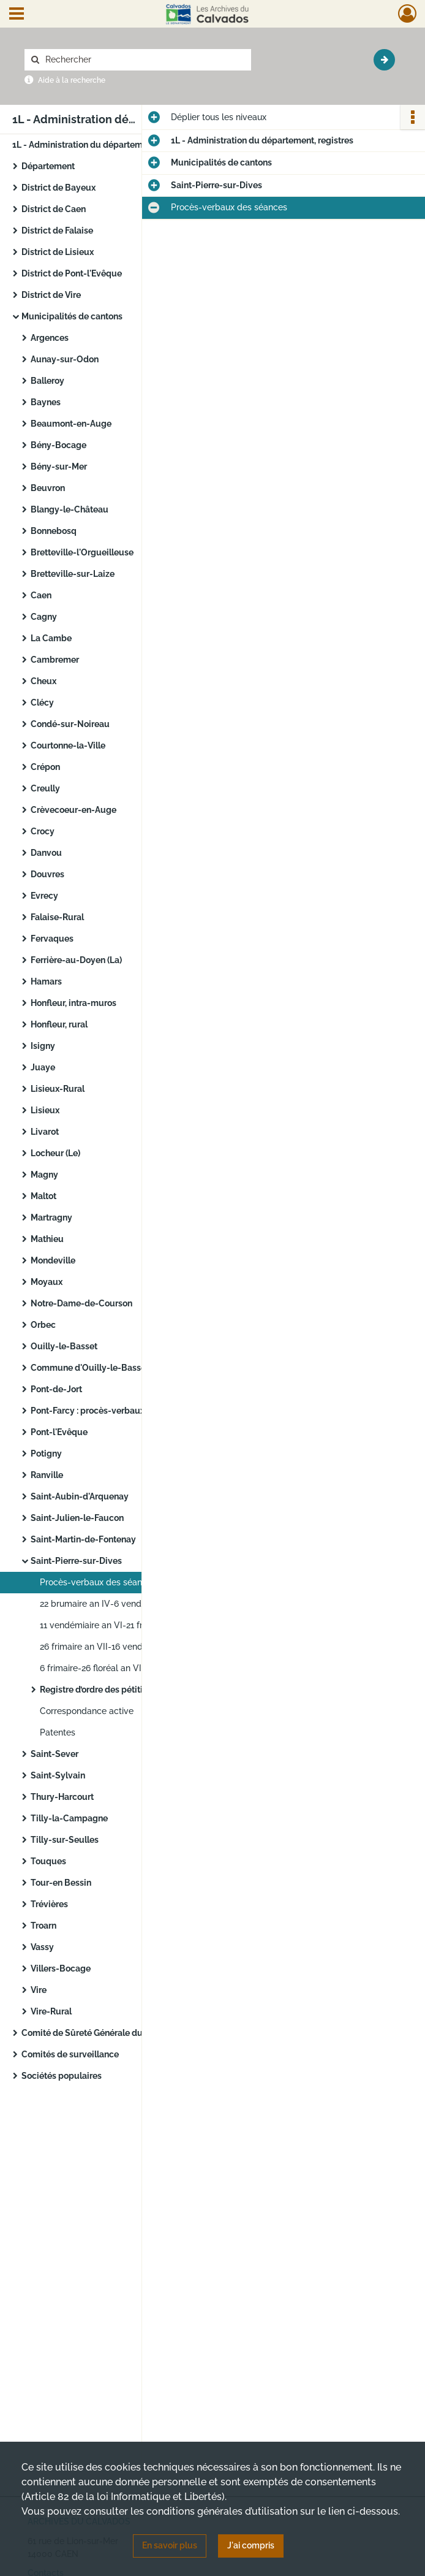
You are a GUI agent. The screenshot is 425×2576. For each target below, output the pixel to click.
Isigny (44, 1046)
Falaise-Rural (57, 917)
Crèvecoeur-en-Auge (73, 810)
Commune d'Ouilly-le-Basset (90, 1368)
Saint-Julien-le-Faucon (77, 1518)
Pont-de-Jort (57, 1389)
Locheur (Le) (55, 1153)
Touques (48, 1861)
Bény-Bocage (58, 445)
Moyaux (46, 1282)
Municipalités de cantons (71, 316)
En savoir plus (169, 2545)
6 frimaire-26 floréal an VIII (93, 1668)
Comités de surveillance (70, 2054)
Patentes (57, 1732)
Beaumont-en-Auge (71, 424)
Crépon (45, 767)
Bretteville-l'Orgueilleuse (82, 552)
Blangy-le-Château (69, 509)
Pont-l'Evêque (59, 1432)
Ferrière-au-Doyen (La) (76, 960)
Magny (44, 1174)
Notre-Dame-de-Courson (81, 1303)
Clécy (42, 702)
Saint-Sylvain (58, 1775)
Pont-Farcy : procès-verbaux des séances (113, 1411)
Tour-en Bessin (62, 1883)
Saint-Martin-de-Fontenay (83, 1539)
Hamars (46, 981)
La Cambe (51, 638)
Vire (39, 1990)
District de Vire (51, 295)
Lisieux (45, 1110)
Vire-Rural (52, 2011)
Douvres (47, 874)
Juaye (43, 1067)
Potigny (46, 1453)
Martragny (51, 1217)
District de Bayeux (58, 187)
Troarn (43, 1925)
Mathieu (47, 1239)
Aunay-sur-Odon (65, 359)
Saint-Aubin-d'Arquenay (80, 1496)
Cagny (44, 617)
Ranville (47, 1475)
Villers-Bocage (61, 1968)
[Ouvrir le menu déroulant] (16, 14)
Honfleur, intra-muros (73, 1003)
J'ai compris (250, 2545)
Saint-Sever (55, 1754)
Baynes (46, 402)
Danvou (46, 853)
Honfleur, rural (59, 1024)
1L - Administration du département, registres (103, 145)
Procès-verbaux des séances (98, 1582)
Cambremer (55, 660)
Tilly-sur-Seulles (65, 1840)
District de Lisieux (57, 252)
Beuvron (48, 488)
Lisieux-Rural (58, 1089)
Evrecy (44, 896)
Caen (41, 595)
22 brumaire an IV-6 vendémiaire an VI (117, 1604)
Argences (50, 338)
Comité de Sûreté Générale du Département (109, 2033)
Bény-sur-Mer (59, 466)
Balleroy (47, 381)
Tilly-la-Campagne (69, 1818)
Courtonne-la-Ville (68, 745)
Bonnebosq (54, 531)
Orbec (43, 1325)
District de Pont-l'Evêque (71, 273)
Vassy (42, 1947)
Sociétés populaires (61, 2076)
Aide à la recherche (71, 80)
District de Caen (53, 209)
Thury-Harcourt (62, 1797)
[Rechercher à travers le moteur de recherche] (144, 59)
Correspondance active (87, 1711)
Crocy (43, 831)
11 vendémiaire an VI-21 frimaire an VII (116, 1625)
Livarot (45, 1132)
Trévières (49, 1904)
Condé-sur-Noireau (70, 724)
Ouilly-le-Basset (64, 1346)
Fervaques (52, 938)
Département (48, 166)
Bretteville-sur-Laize (73, 574)
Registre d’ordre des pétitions (98, 1689)
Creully (45, 788)
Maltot (43, 1196)
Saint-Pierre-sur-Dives (77, 1561)
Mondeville (53, 1260)
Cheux (43, 681)
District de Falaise (57, 230)
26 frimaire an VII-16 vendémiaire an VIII (120, 1647)
